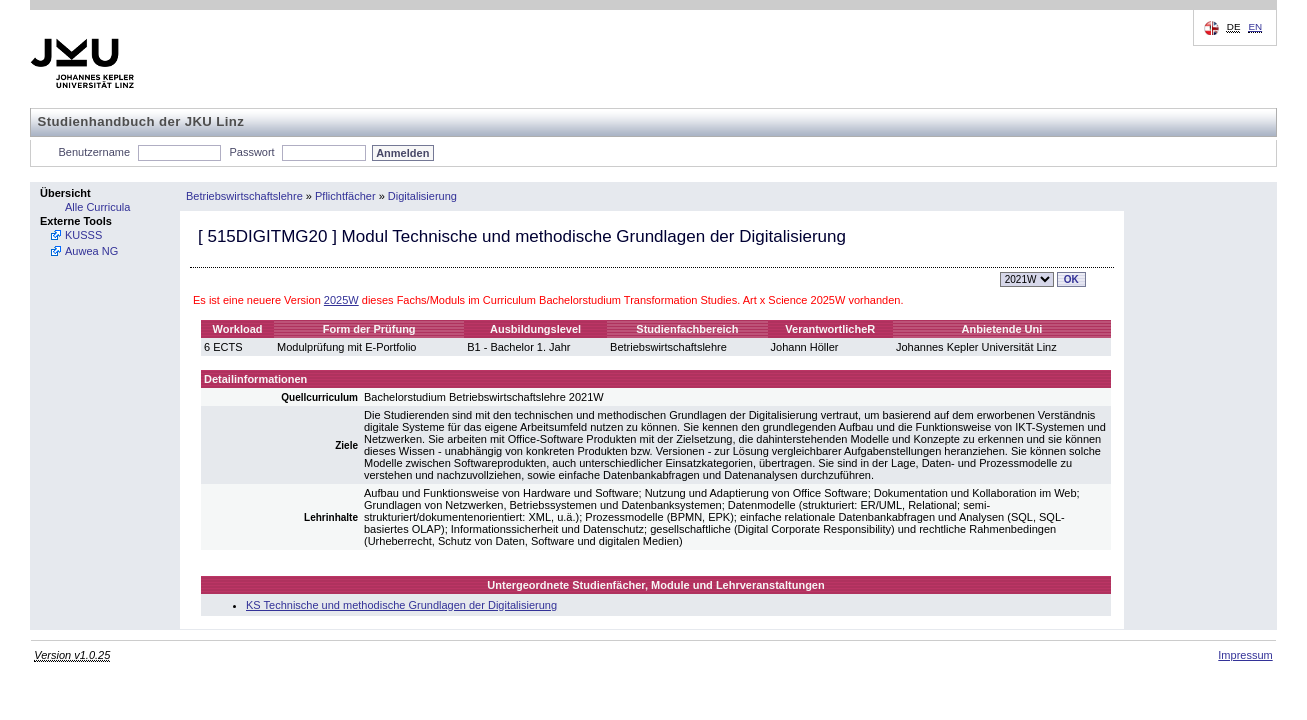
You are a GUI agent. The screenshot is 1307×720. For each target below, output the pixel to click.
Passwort (251, 152)
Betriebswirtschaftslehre (244, 196)
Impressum (1245, 655)
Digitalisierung (422, 196)
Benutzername (95, 152)
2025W (341, 300)
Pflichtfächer (345, 196)
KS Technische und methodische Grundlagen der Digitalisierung (401, 605)
